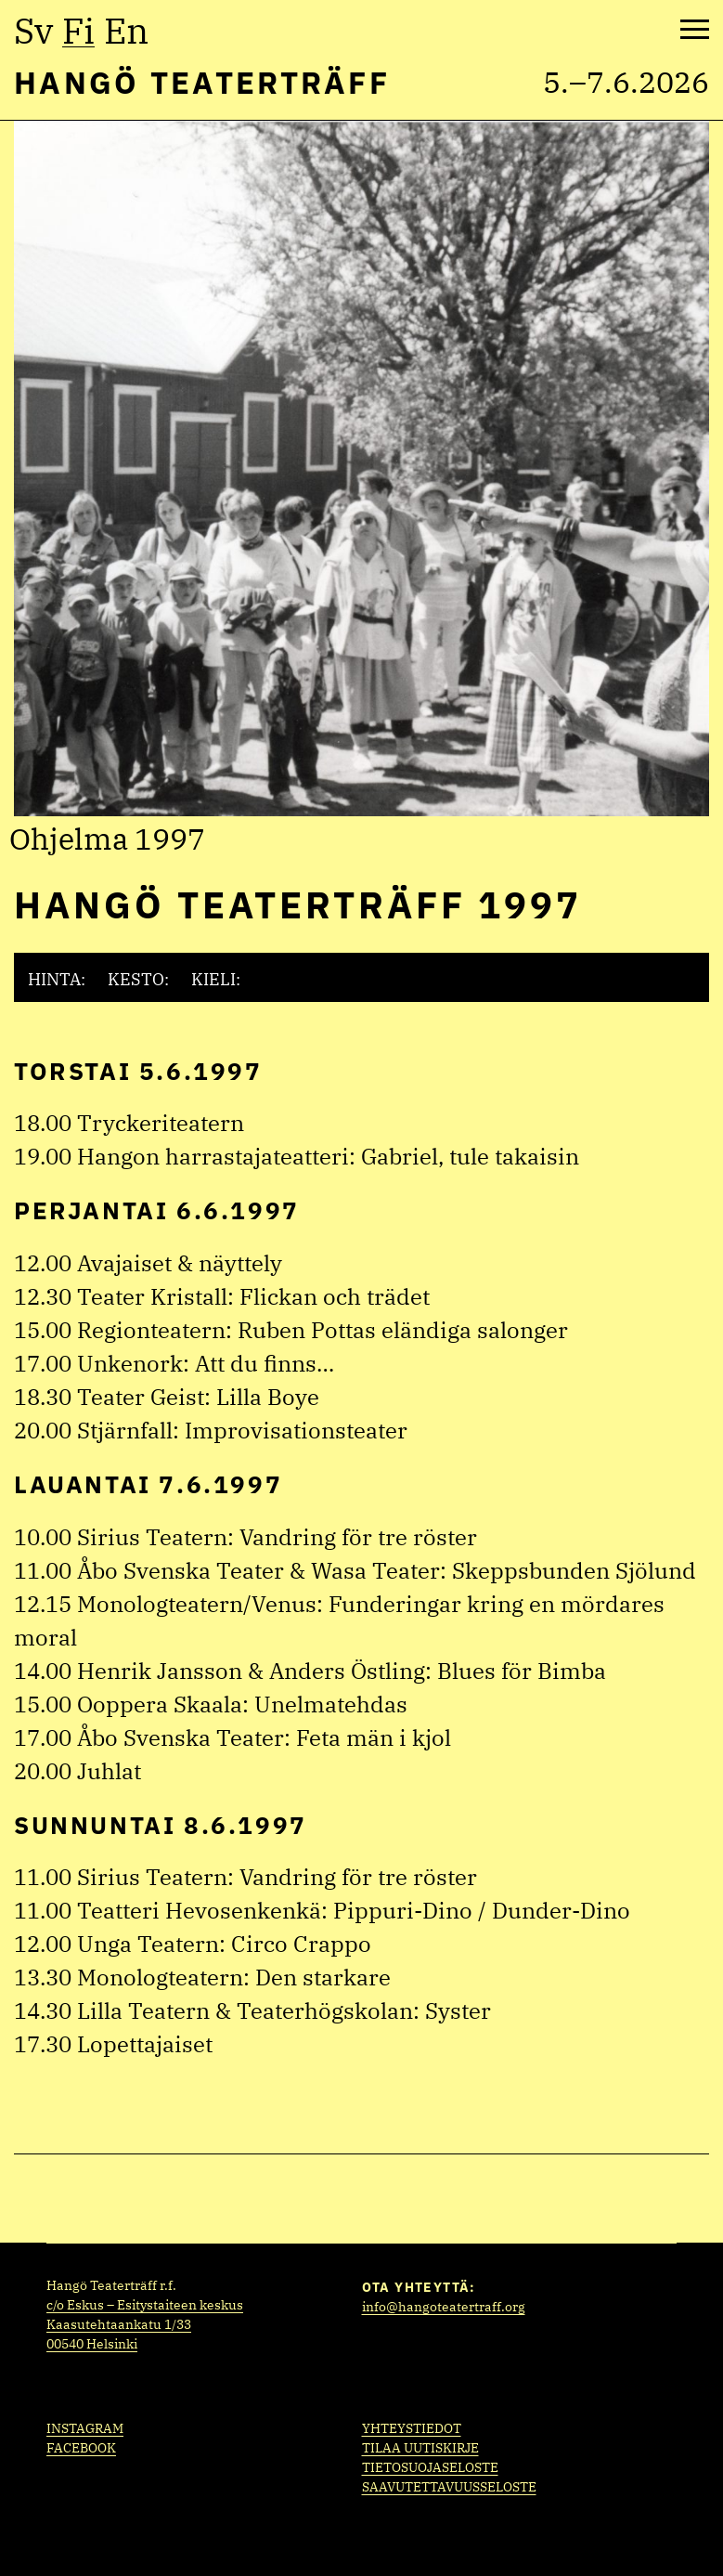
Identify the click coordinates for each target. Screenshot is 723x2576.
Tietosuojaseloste (430, 2467)
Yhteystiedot (411, 2428)
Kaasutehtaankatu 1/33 (118, 2324)
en (126, 30)
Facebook (81, 2447)
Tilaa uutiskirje (420, 2447)
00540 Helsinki (91, 2343)
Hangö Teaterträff (202, 82)
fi (78, 30)
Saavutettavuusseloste (449, 2486)
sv (33, 30)
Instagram (84, 2428)
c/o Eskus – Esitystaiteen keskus (144, 2304)
